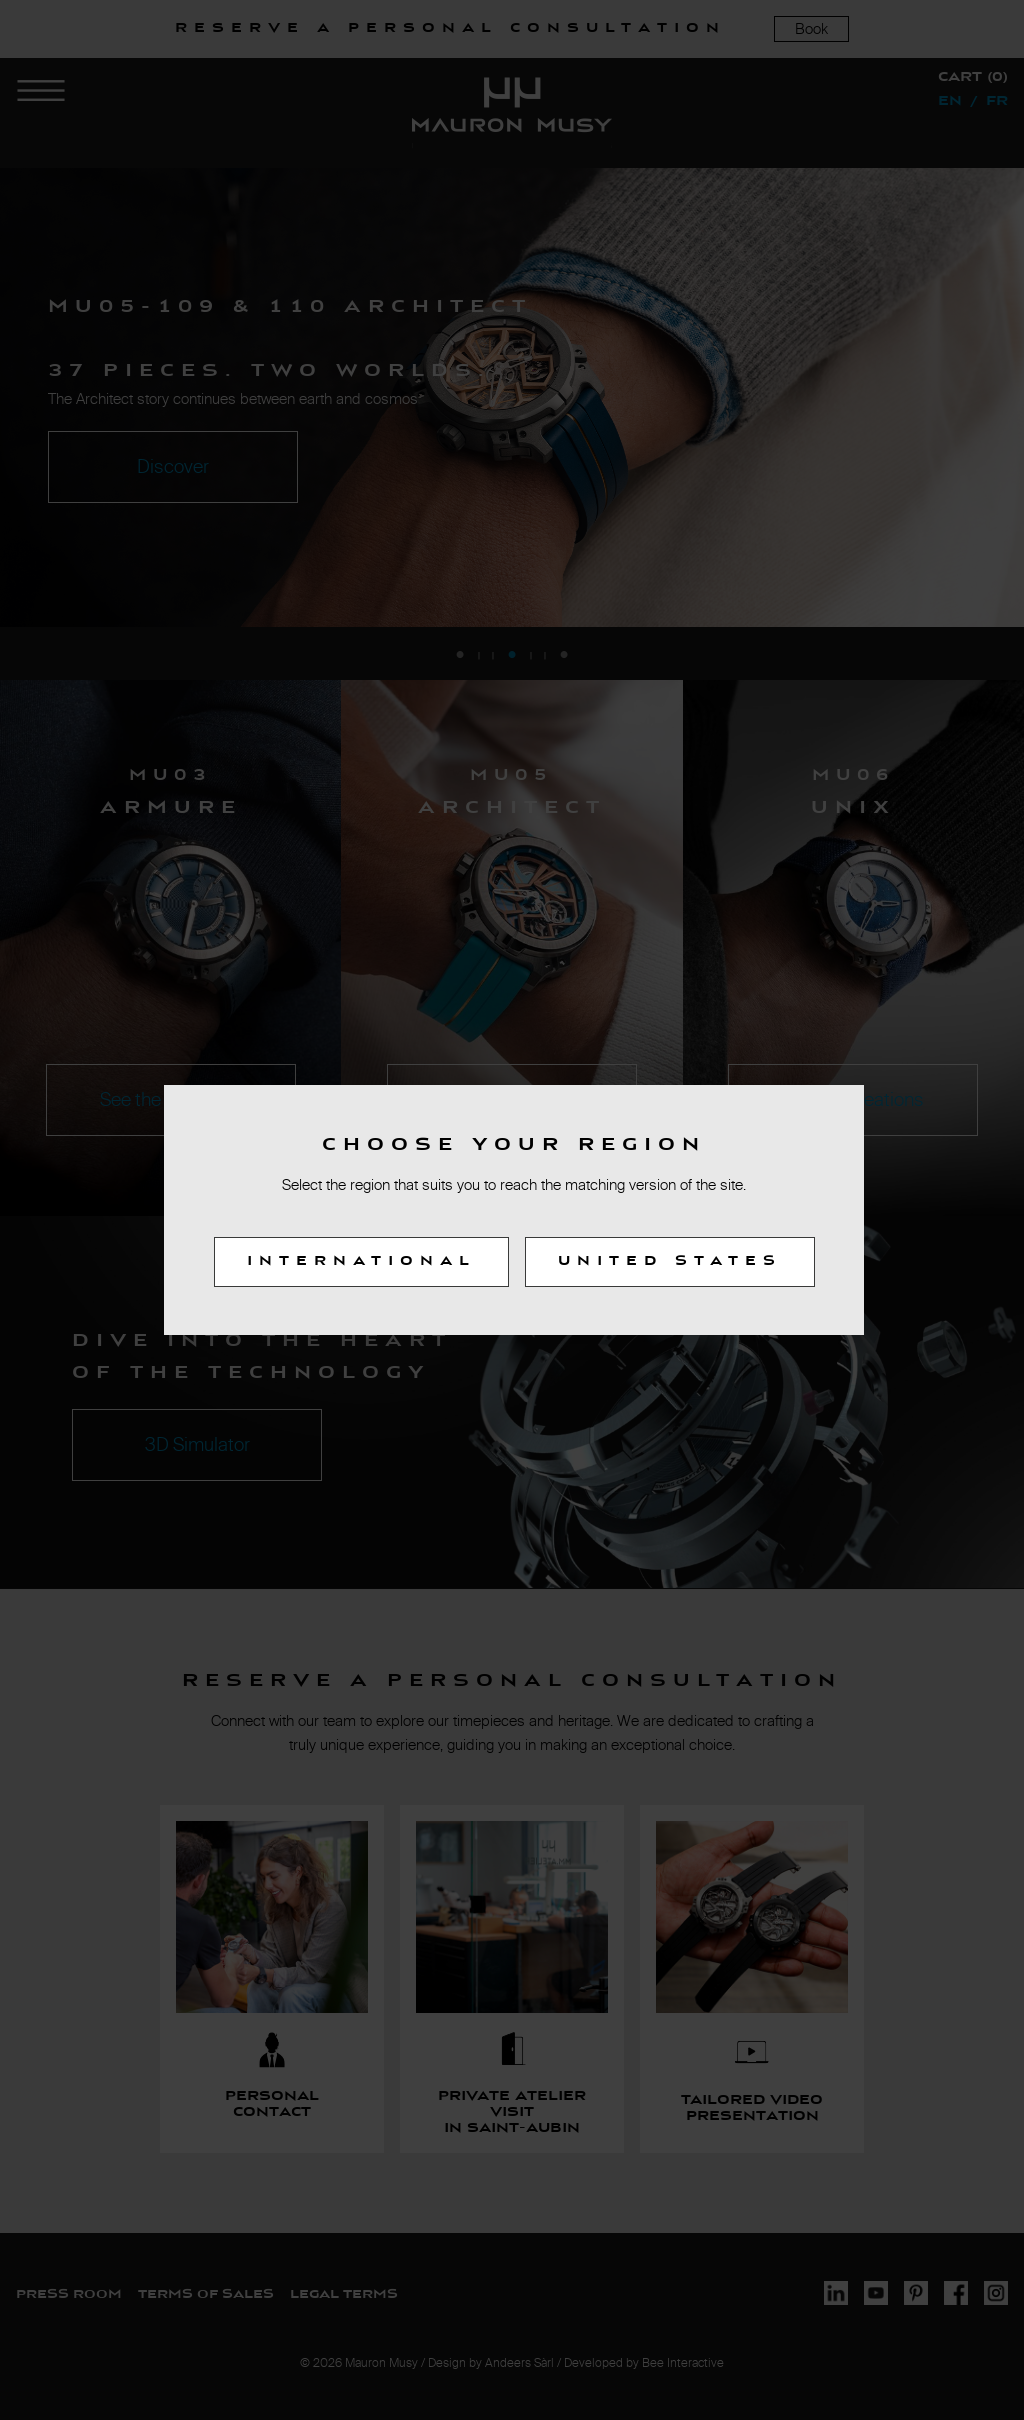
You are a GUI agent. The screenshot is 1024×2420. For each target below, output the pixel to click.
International (361, 1262)
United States (670, 1262)
